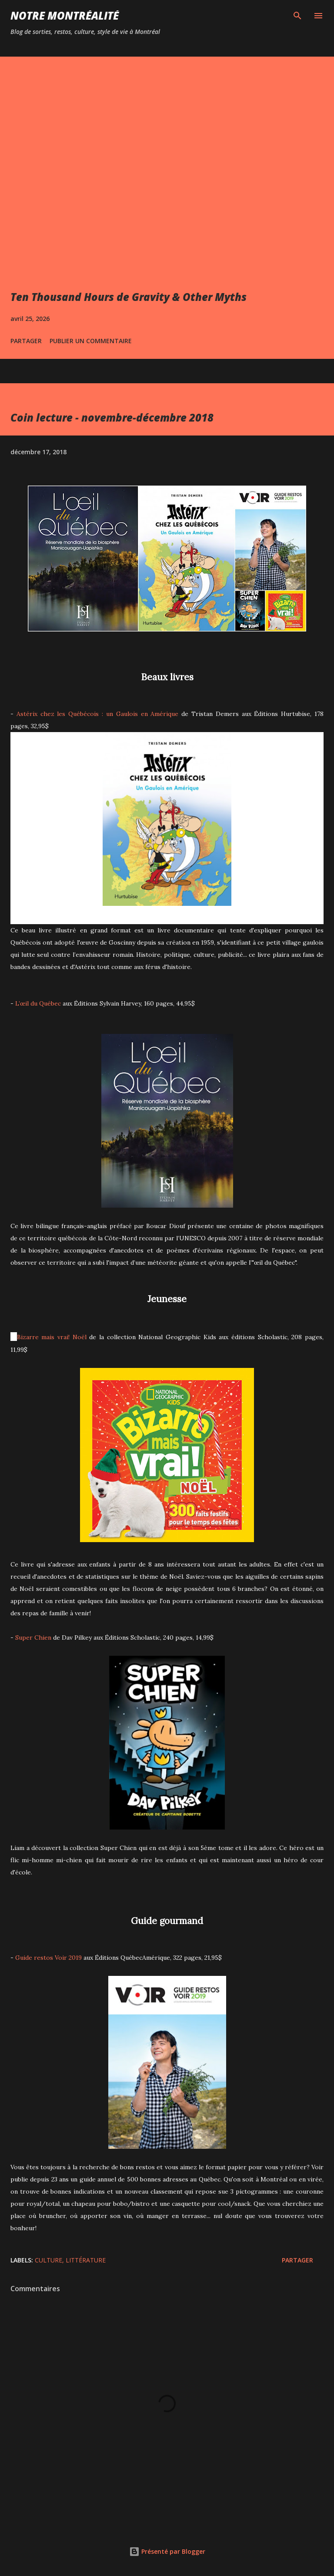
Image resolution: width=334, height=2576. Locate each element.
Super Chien (33, 1637)
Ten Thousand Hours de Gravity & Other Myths (128, 297)
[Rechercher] (297, 15)
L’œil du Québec (38, 1003)
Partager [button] (26, 341)
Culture (48, 2260)
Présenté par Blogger (167, 2551)
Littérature (86, 2260)
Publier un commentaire (91, 341)
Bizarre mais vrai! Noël (52, 1337)
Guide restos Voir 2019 (48, 1958)
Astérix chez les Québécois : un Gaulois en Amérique (98, 714)
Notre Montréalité (64, 15)
